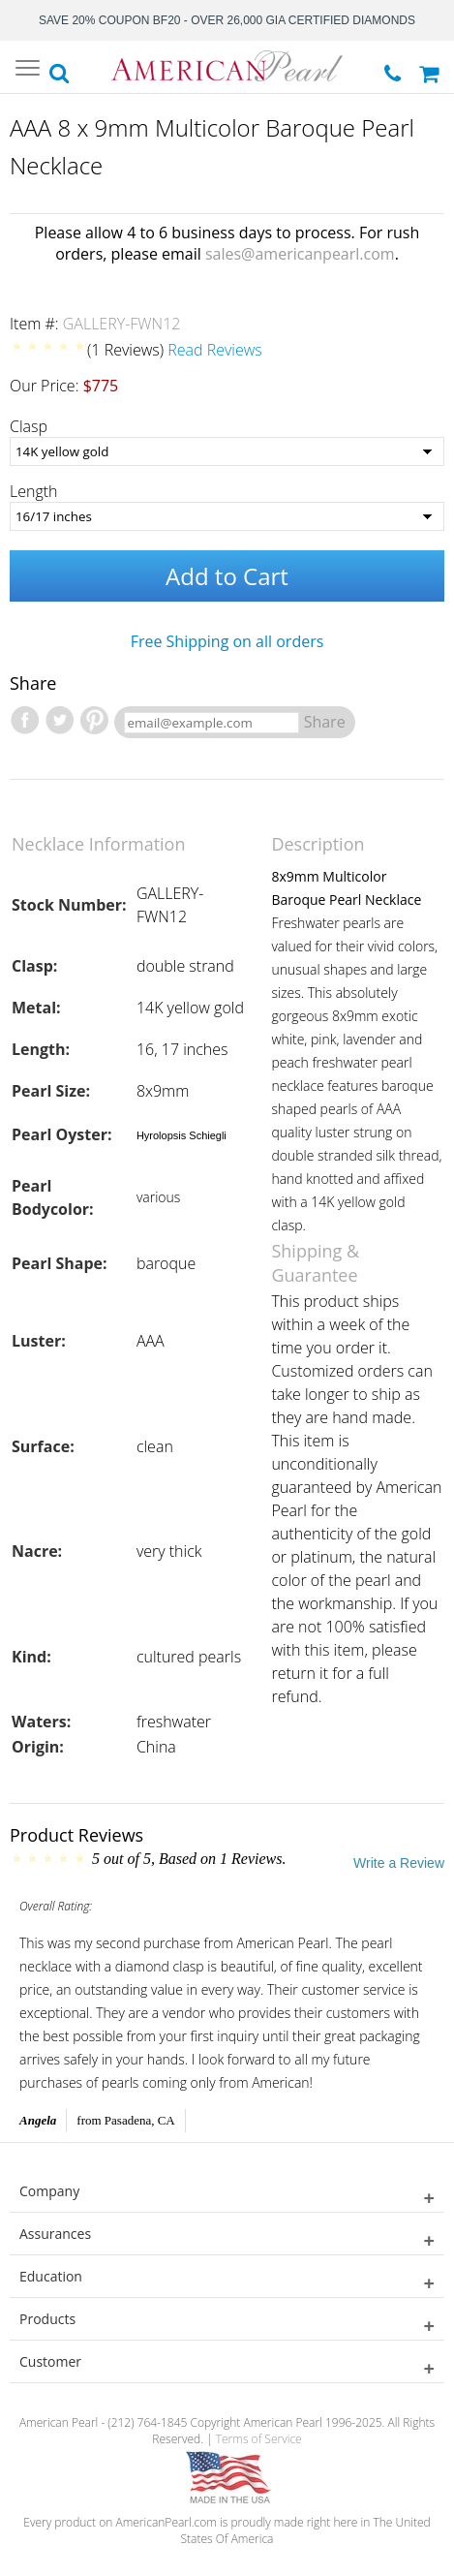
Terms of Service (259, 2439)
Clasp (28, 426)
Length (34, 491)
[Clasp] (227, 451)
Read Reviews (214, 349)
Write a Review (398, 1863)
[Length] (227, 516)
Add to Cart (227, 576)
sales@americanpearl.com (300, 253)
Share (325, 721)
